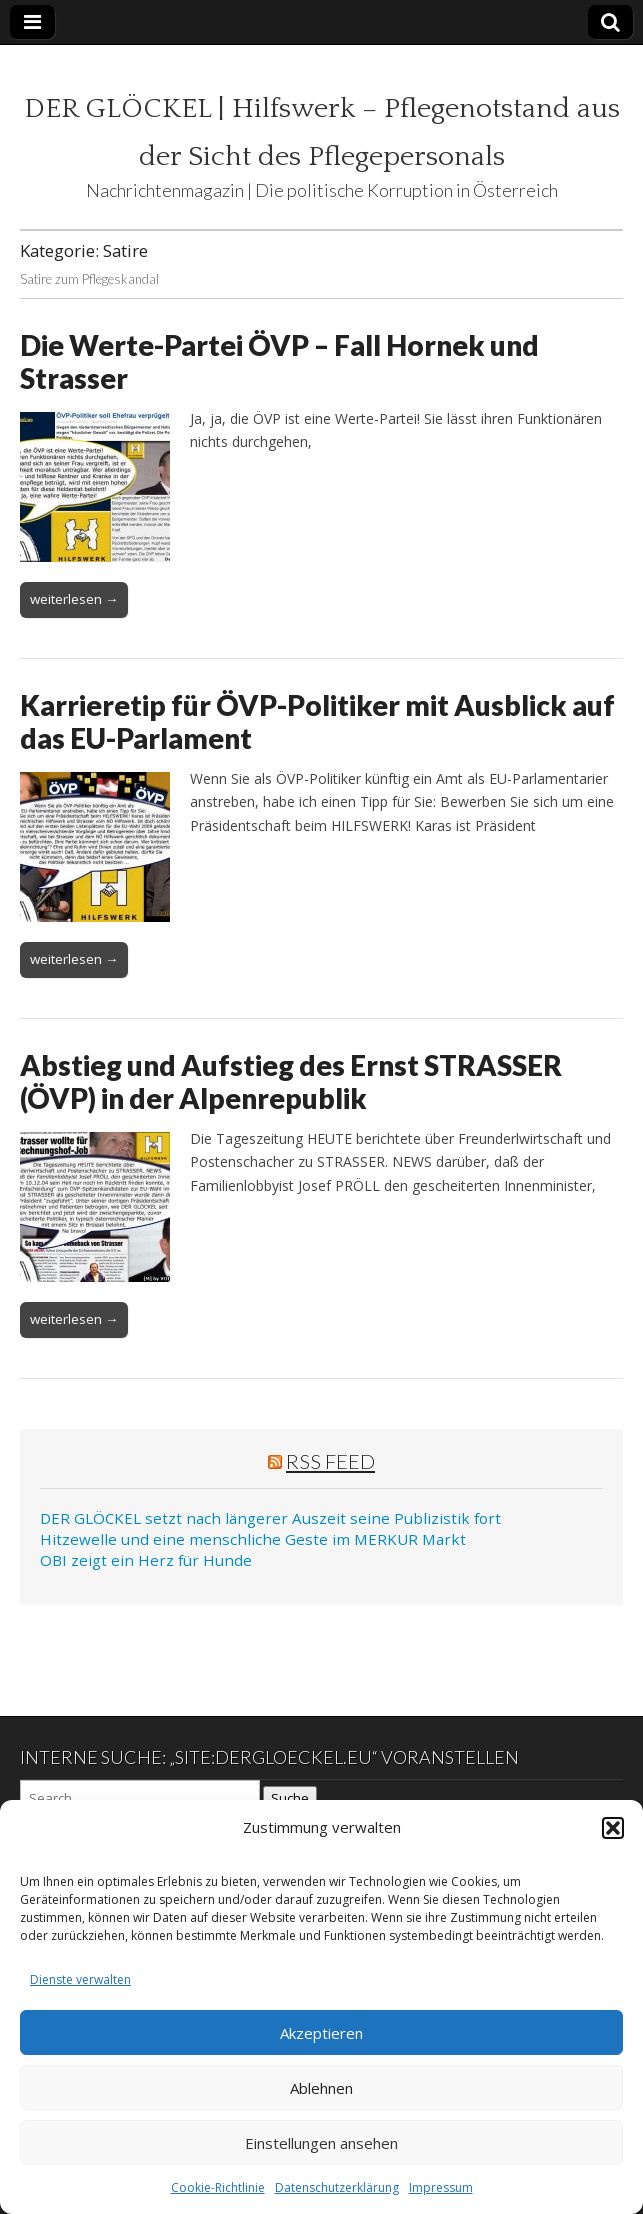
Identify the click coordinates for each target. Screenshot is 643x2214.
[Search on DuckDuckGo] (140, 1798)
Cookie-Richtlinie (218, 2187)
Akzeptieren (321, 2033)
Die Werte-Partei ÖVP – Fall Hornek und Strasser (279, 362)
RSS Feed (330, 1461)
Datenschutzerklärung (337, 2187)
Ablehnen (321, 2088)
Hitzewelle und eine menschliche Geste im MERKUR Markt (253, 1539)
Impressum (441, 2187)
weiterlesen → (74, 599)
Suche (290, 1798)
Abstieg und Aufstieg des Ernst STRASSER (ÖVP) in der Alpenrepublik (291, 1082)
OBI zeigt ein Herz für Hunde (146, 1560)
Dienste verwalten (80, 1979)
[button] (613, 1828)
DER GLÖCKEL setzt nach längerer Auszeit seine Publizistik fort (270, 1518)
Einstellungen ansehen (321, 2143)
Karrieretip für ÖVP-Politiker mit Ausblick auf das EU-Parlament (317, 722)
